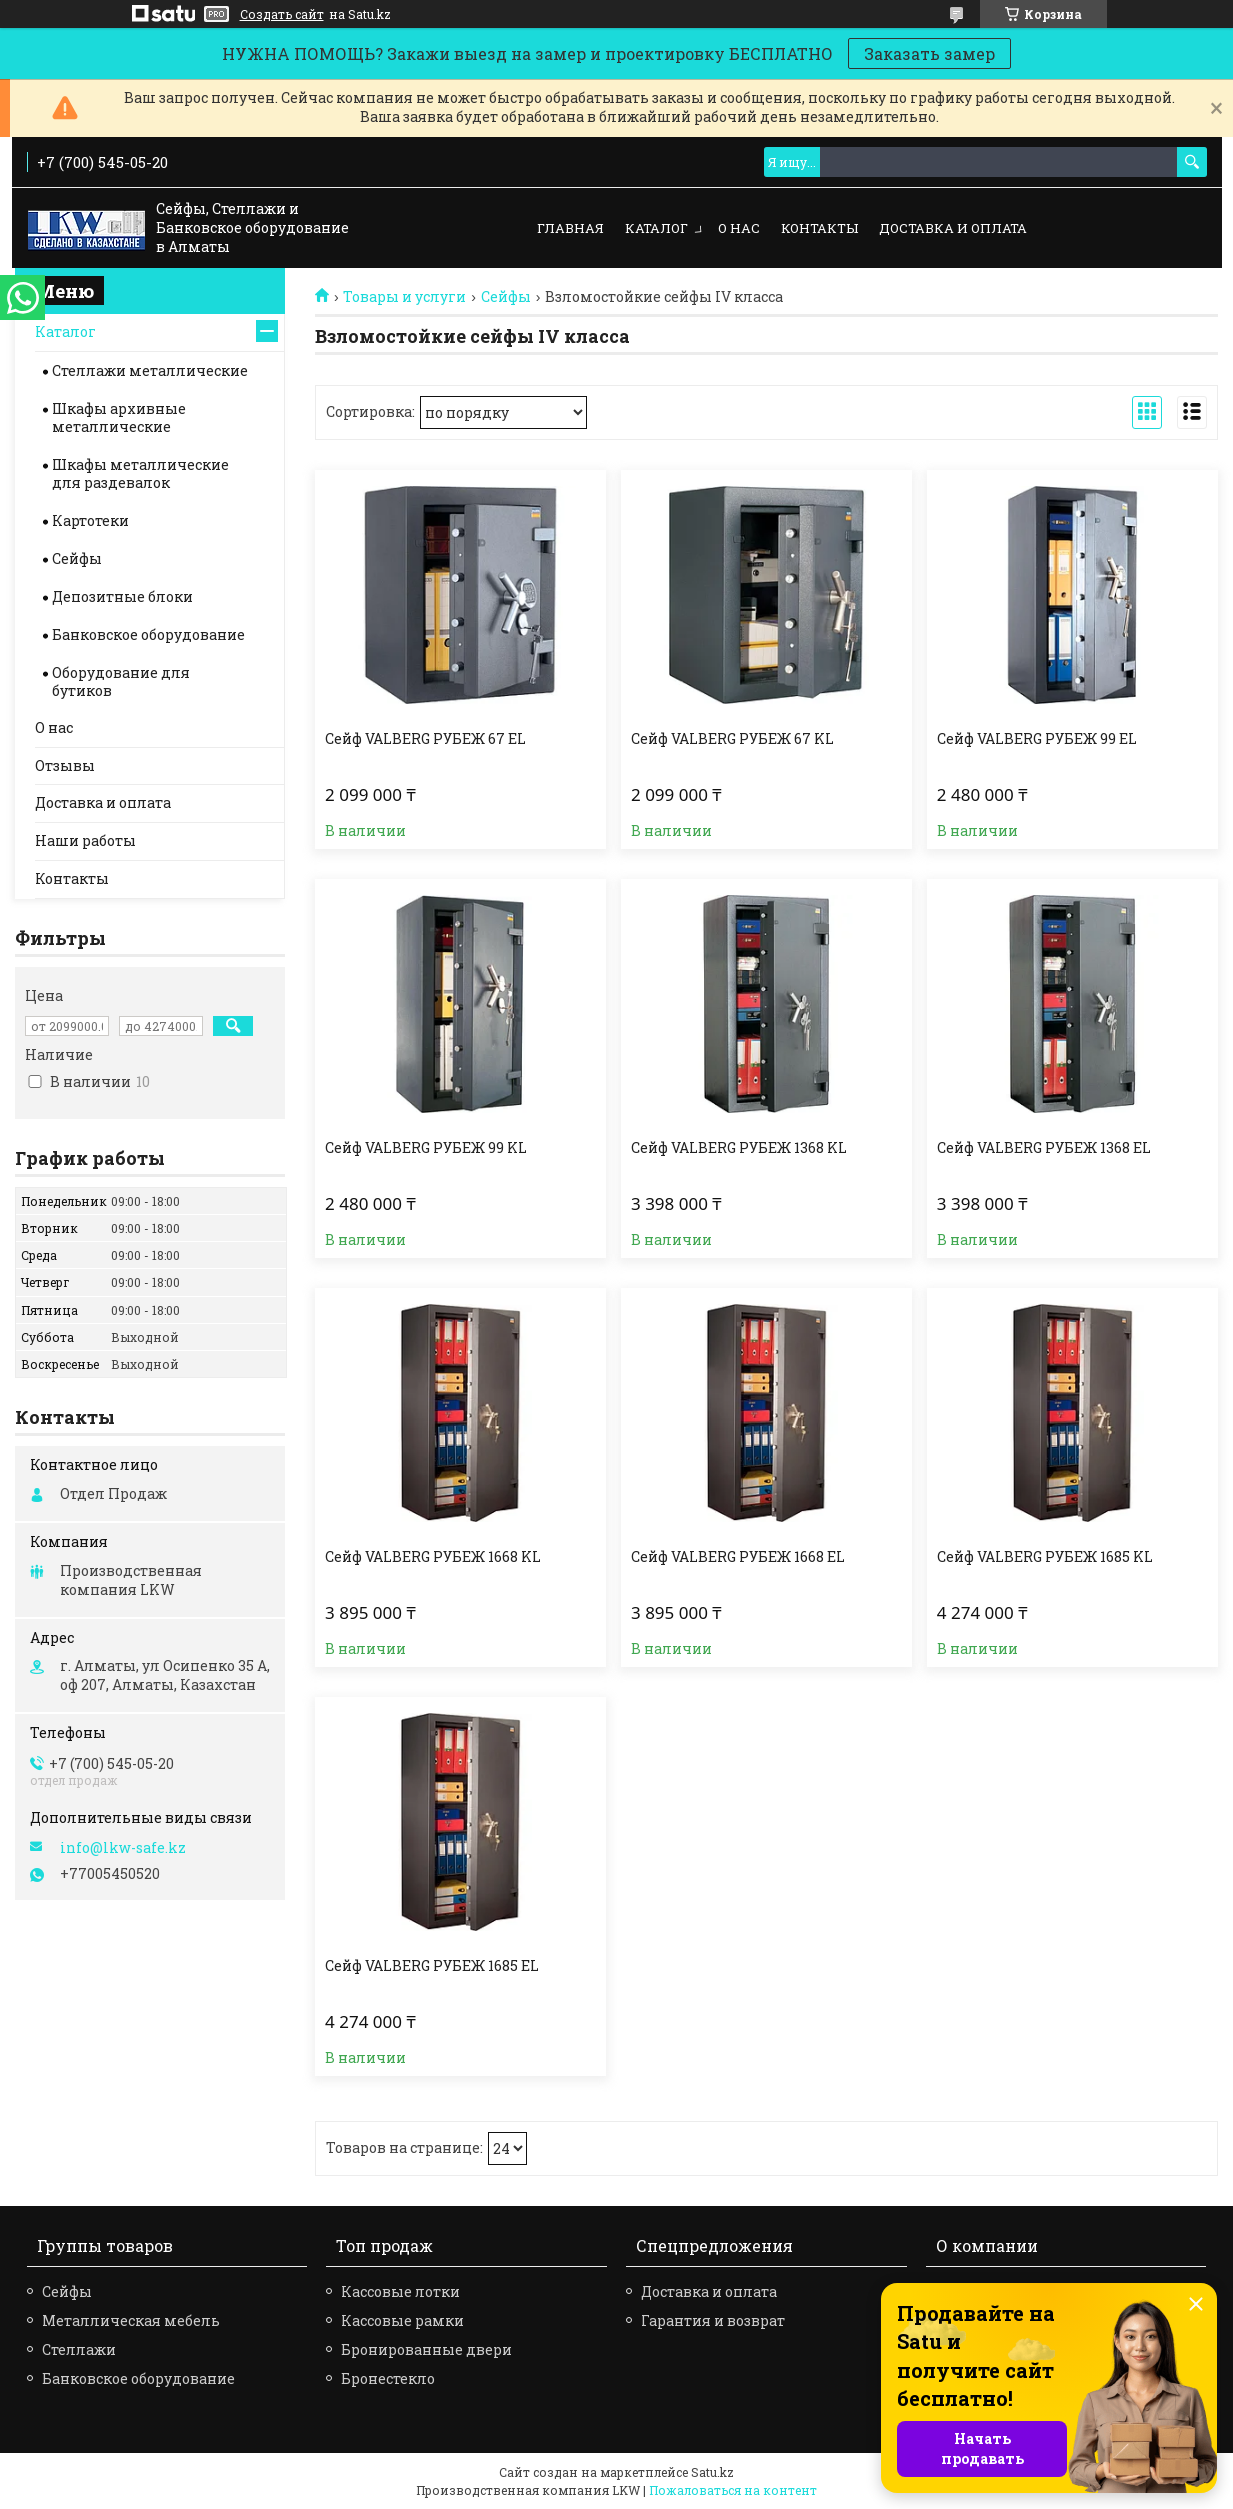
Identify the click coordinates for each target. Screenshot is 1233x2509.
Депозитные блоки (122, 596)
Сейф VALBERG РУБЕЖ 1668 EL (738, 1557)
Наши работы (85, 840)
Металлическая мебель (131, 2320)
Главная (570, 228)
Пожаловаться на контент (733, 2490)
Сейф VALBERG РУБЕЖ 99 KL (426, 1148)
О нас (739, 228)
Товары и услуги (404, 297)
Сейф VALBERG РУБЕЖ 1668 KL (433, 1557)
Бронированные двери (426, 2349)
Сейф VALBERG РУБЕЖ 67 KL (732, 739)
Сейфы (506, 297)
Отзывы (65, 765)
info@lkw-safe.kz (123, 1848)
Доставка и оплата (953, 228)
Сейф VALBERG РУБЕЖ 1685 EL (432, 1966)
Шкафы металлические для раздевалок (140, 473)
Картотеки (90, 520)
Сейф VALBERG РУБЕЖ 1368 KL (739, 1148)
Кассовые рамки (402, 2320)
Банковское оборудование (148, 634)
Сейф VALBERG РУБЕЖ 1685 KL (1045, 1557)
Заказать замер (929, 53)
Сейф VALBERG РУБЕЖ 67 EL (425, 739)
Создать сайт (282, 14)
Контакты (819, 228)
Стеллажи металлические (150, 370)
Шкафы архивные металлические (119, 417)
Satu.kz (712, 2472)
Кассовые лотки (400, 2291)
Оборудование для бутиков (121, 681)
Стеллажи (79, 2349)
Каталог (656, 228)
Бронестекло (388, 2378)
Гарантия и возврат (713, 2320)
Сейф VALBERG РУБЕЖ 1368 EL (1044, 1148)
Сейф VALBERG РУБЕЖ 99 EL (1037, 739)
